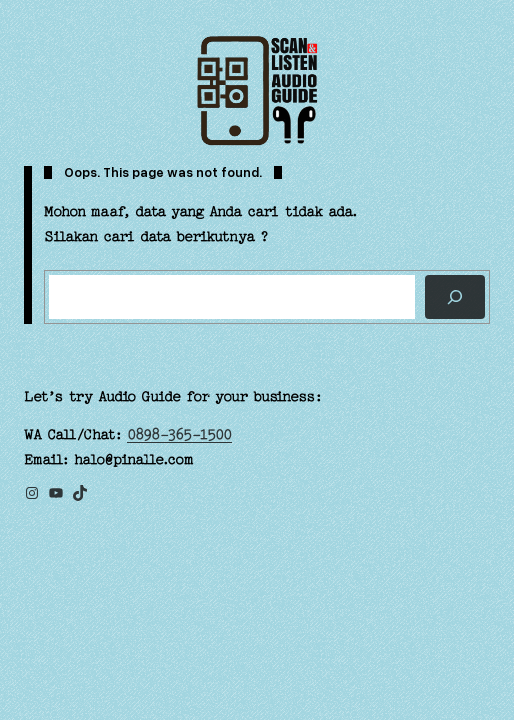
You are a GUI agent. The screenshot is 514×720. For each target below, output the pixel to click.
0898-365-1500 (179, 434)
